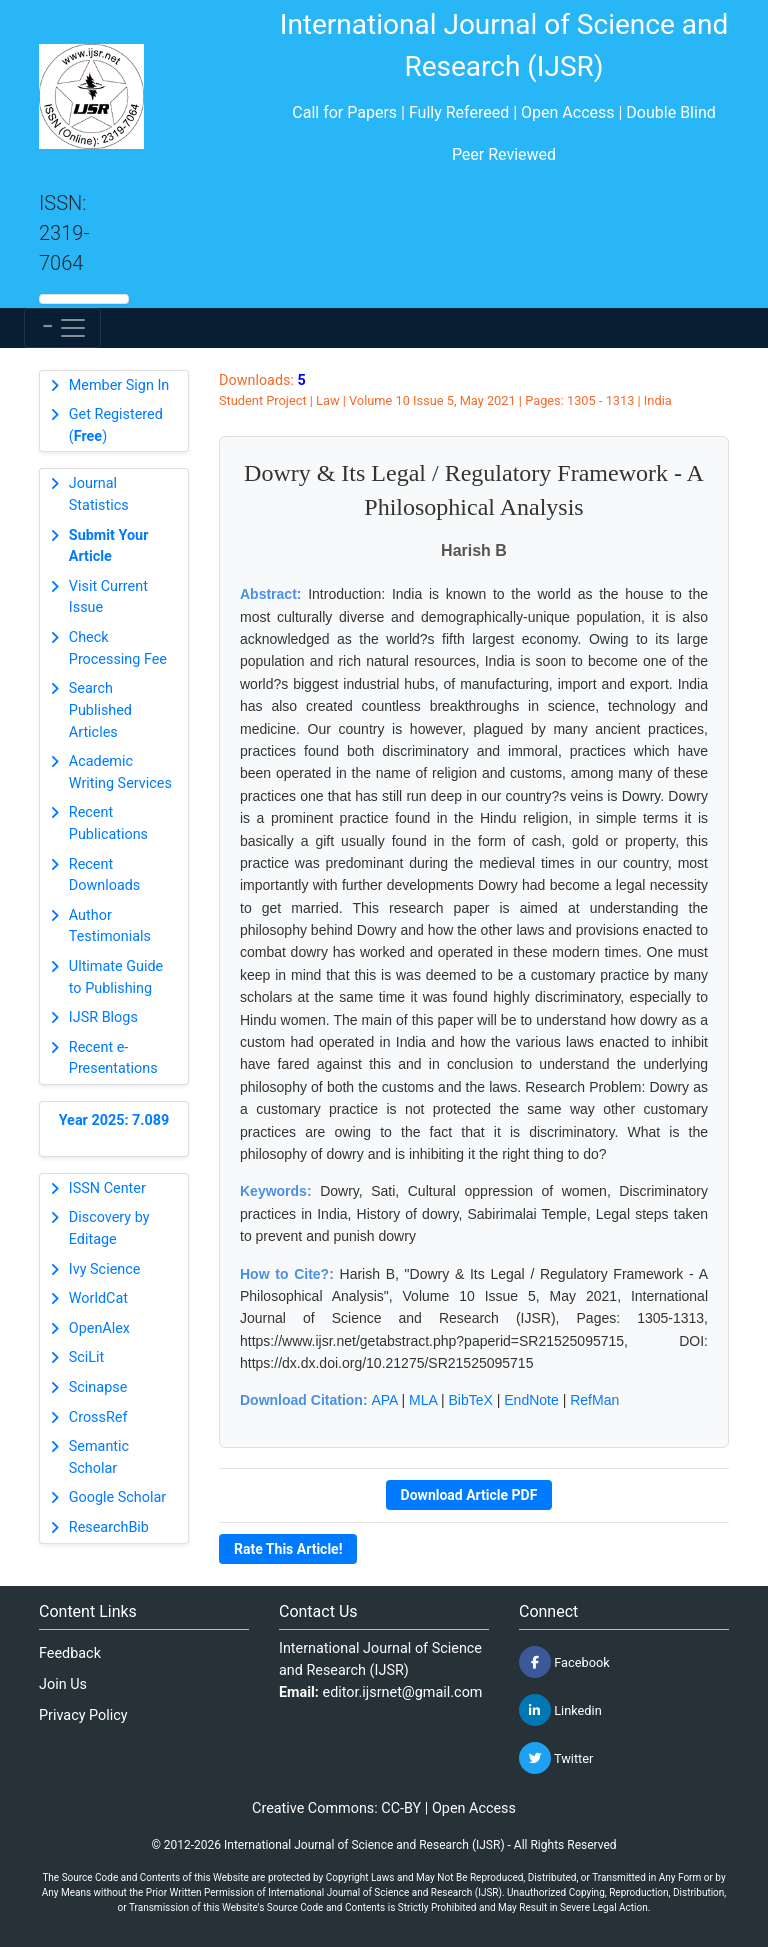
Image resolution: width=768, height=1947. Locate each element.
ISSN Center (107, 1188)
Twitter (556, 1758)
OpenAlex (99, 1328)
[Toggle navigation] (62, 328)
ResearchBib (109, 1527)
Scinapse (98, 1387)
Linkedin (560, 1710)
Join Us (63, 1684)
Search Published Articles (100, 710)
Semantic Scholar (99, 1457)
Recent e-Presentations (113, 1058)
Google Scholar (117, 1497)
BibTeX (471, 1400)
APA (384, 1400)
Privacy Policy (83, 1715)
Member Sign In (119, 385)
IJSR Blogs (103, 1017)
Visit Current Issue (108, 597)
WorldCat (98, 1298)
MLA (423, 1400)
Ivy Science (105, 1269)
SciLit (87, 1357)
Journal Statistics (99, 494)
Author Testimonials (110, 926)
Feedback (70, 1653)
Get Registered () (116, 425)
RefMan (594, 1400)
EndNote (531, 1400)
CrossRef (98, 1417)
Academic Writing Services (120, 772)
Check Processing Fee (118, 648)
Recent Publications (108, 823)
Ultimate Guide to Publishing (116, 977)
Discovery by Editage (109, 1228)
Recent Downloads (105, 875)
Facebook (564, 1662)
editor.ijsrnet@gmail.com (403, 1692)
